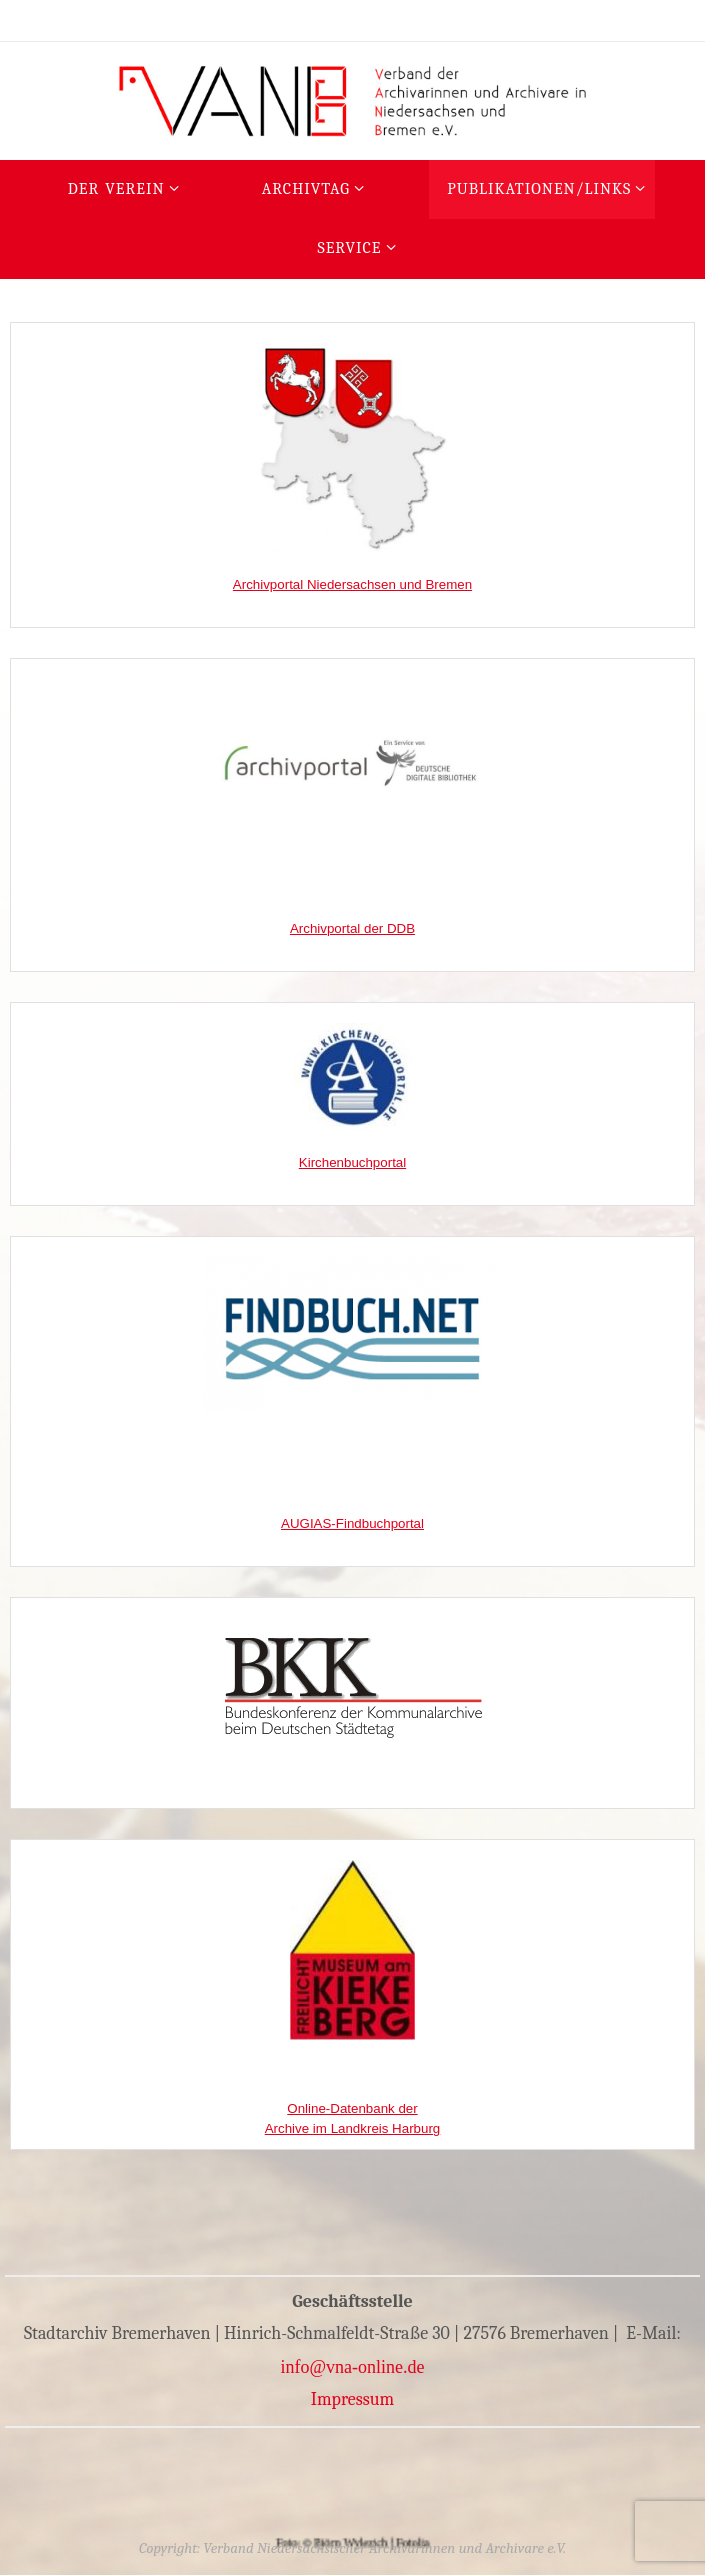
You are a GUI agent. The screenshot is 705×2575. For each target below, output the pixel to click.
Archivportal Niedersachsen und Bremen (352, 584)
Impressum (353, 2399)
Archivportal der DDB (352, 928)
